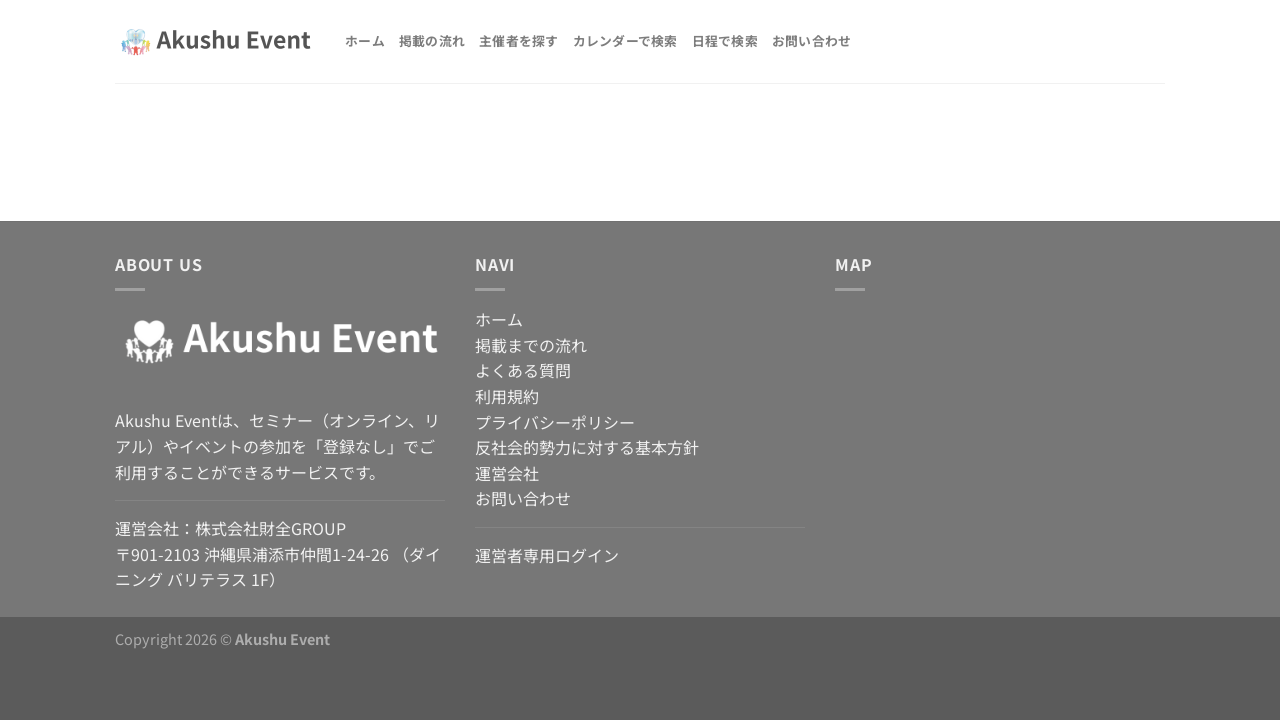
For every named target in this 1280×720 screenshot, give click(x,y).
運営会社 (507, 473)
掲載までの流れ (531, 345)
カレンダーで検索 (625, 40)
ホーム (365, 40)
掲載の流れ (432, 40)
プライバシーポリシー (555, 422)
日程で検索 (725, 40)
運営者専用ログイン (547, 555)
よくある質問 (523, 370)
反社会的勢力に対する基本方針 (587, 447)
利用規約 (507, 396)
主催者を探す (519, 40)
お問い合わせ (812, 40)
